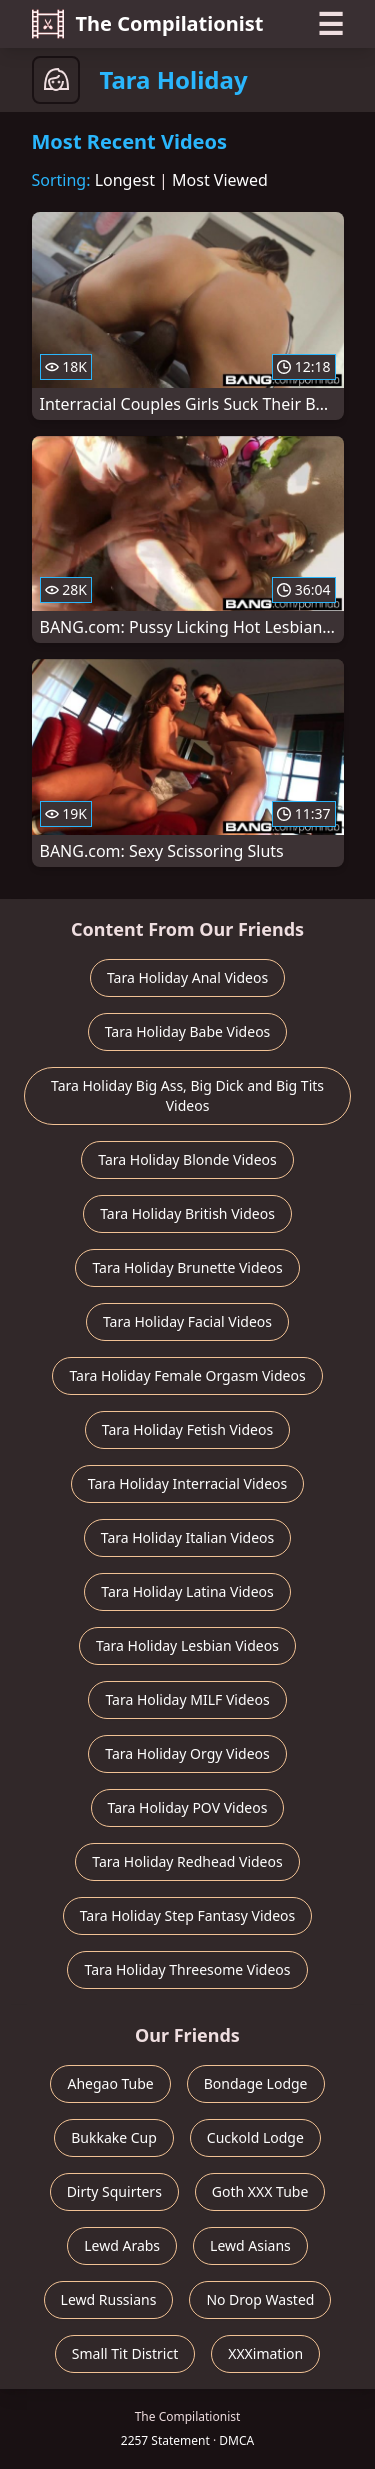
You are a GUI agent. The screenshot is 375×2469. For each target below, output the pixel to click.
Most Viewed (220, 180)
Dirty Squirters (114, 2191)
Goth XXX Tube (260, 2191)
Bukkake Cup (114, 2137)
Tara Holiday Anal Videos (187, 977)
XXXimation (265, 2353)
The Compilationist (148, 24)
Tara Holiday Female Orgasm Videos (187, 1375)
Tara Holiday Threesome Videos (187, 1969)
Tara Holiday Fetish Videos (187, 1429)
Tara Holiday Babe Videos (188, 1031)
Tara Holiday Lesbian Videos (187, 1645)
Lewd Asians (250, 2245)
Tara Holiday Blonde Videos (187, 1159)
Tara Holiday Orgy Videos (187, 1753)
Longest (125, 180)
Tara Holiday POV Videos (188, 1807)
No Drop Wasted (260, 2299)
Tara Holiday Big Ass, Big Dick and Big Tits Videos (187, 1095)
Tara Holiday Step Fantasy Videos (188, 1915)
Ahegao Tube (110, 2083)
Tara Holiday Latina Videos (187, 1591)
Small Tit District (125, 2353)
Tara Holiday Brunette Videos (187, 1267)
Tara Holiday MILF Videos (187, 1699)
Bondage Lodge (256, 2083)
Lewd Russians (109, 2299)
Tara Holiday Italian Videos (188, 1537)
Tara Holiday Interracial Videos (187, 1483)
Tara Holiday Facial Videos (187, 1321)
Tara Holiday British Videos (187, 1213)
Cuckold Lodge (255, 2137)
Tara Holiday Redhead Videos (187, 1861)
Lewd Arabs (122, 2245)
